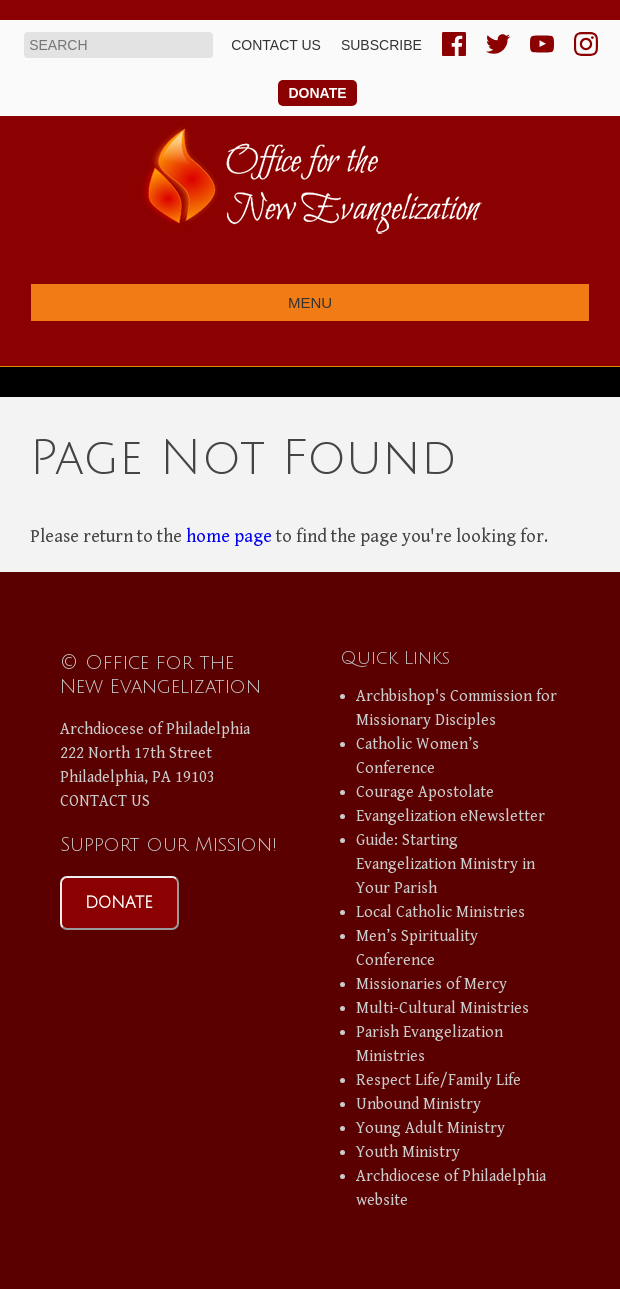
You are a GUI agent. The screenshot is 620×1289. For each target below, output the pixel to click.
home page (229, 536)
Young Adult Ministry (430, 1128)
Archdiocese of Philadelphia (155, 729)
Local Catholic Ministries (440, 912)
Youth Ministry (408, 1152)
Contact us (276, 45)
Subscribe (381, 45)
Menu (310, 302)
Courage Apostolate (425, 792)
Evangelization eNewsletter (450, 816)
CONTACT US (105, 801)
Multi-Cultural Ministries (442, 1008)
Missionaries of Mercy (431, 984)
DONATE (119, 903)
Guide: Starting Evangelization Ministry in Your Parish (445, 864)
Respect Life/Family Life (438, 1080)
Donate (317, 93)
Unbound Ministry (418, 1104)
